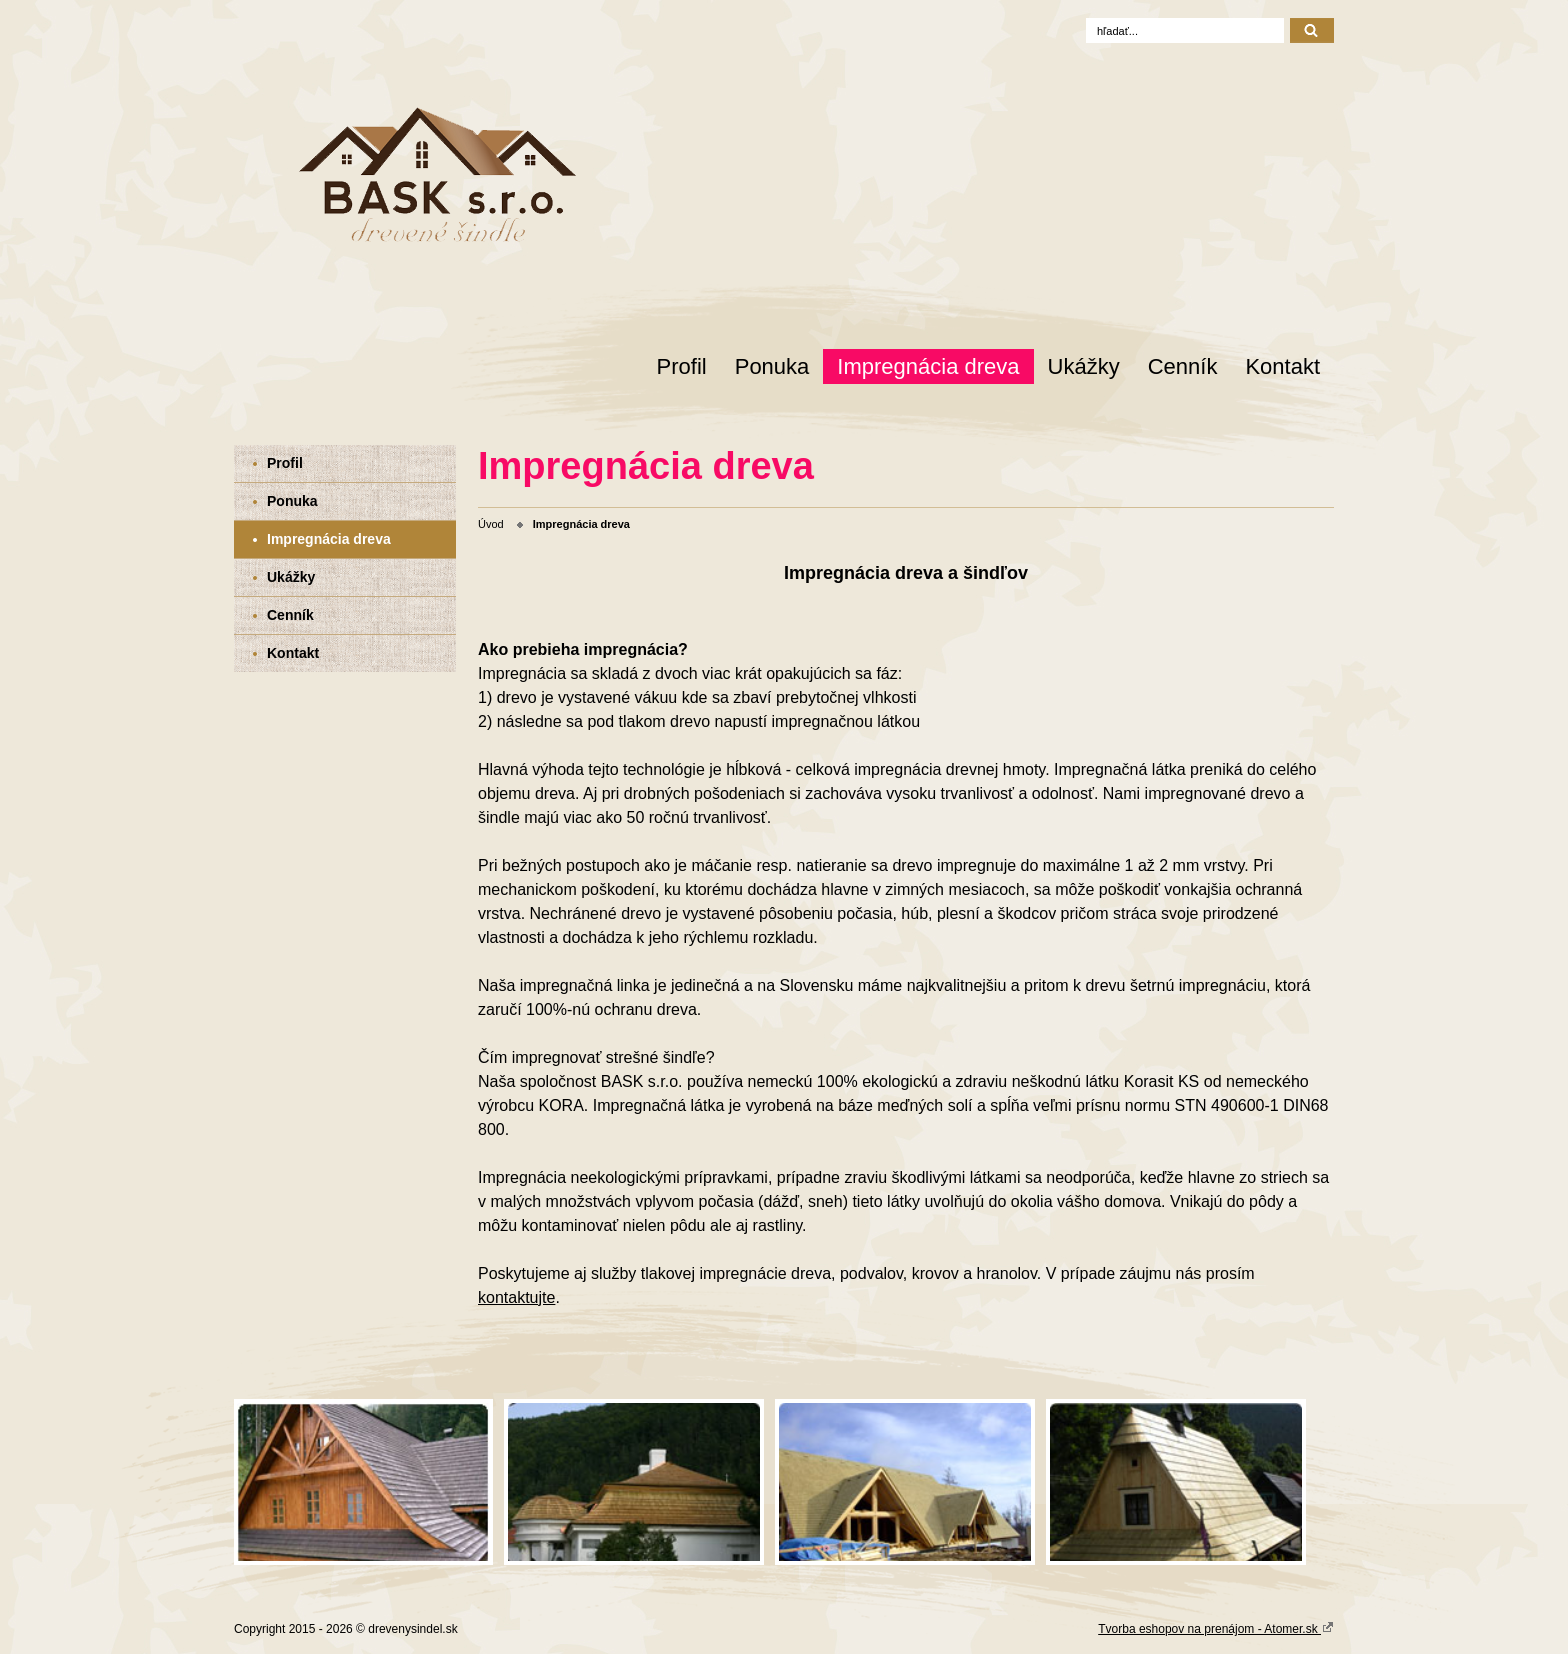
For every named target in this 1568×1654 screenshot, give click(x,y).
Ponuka (772, 366)
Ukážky (1084, 366)
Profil (682, 366)
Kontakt (1282, 366)
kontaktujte (516, 1297)
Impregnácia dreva (928, 366)
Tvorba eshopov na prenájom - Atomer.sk (1216, 1628)
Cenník (1183, 366)
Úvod (491, 524)
